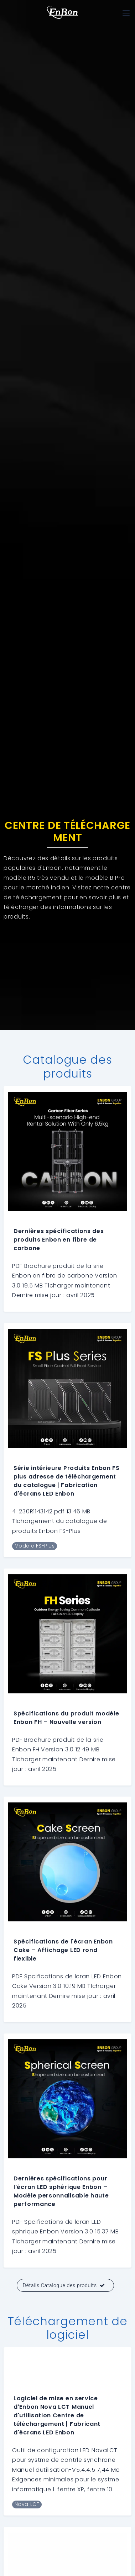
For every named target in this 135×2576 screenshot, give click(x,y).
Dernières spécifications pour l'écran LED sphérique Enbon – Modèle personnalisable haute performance (61, 2191)
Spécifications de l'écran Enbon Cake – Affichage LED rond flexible (63, 1950)
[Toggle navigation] (126, 13)
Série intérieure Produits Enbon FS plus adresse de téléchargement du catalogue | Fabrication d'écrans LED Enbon (67, 1481)
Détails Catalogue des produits (64, 2285)
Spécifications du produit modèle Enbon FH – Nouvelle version (66, 1717)
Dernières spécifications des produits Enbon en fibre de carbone (59, 1239)
